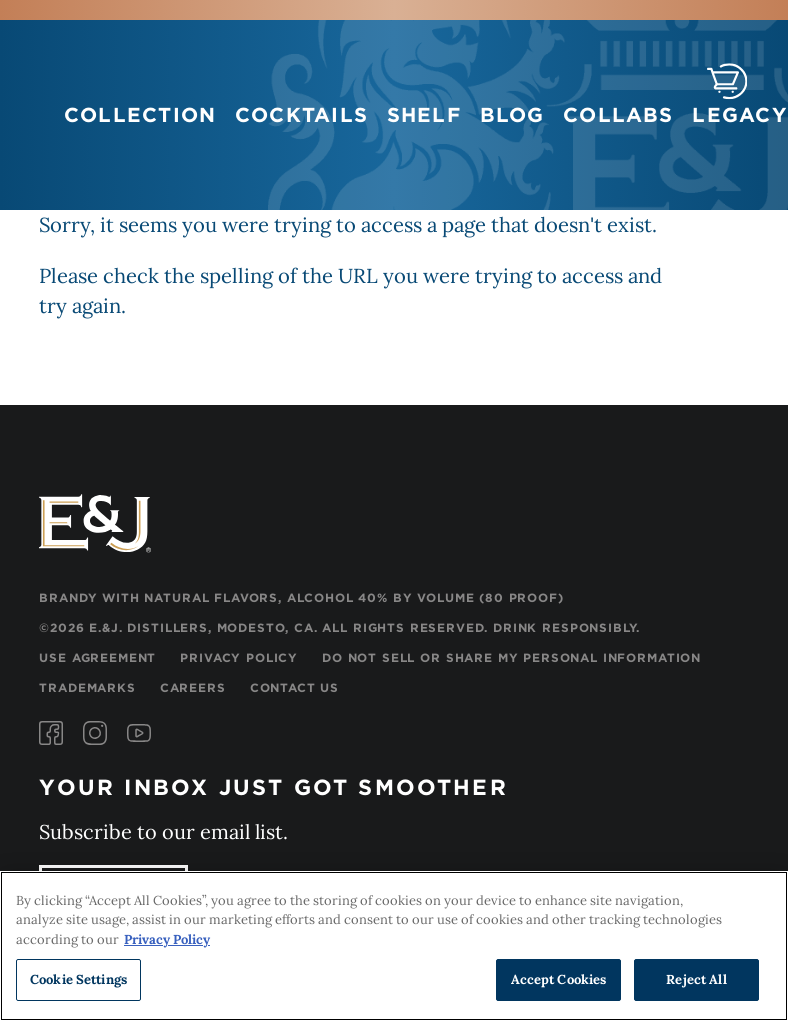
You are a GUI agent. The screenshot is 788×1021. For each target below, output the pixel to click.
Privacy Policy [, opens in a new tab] (167, 940)
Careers (193, 687)
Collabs (618, 115)
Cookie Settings (78, 980)
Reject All (696, 980)
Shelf (424, 115)
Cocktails (301, 115)
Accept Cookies (559, 980)
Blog (512, 115)
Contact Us (294, 687)
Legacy (739, 115)
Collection (140, 115)
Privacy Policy (239, 657)
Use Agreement (97, 657)
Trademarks (87, 687)
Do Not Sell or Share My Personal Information (511, 657)
